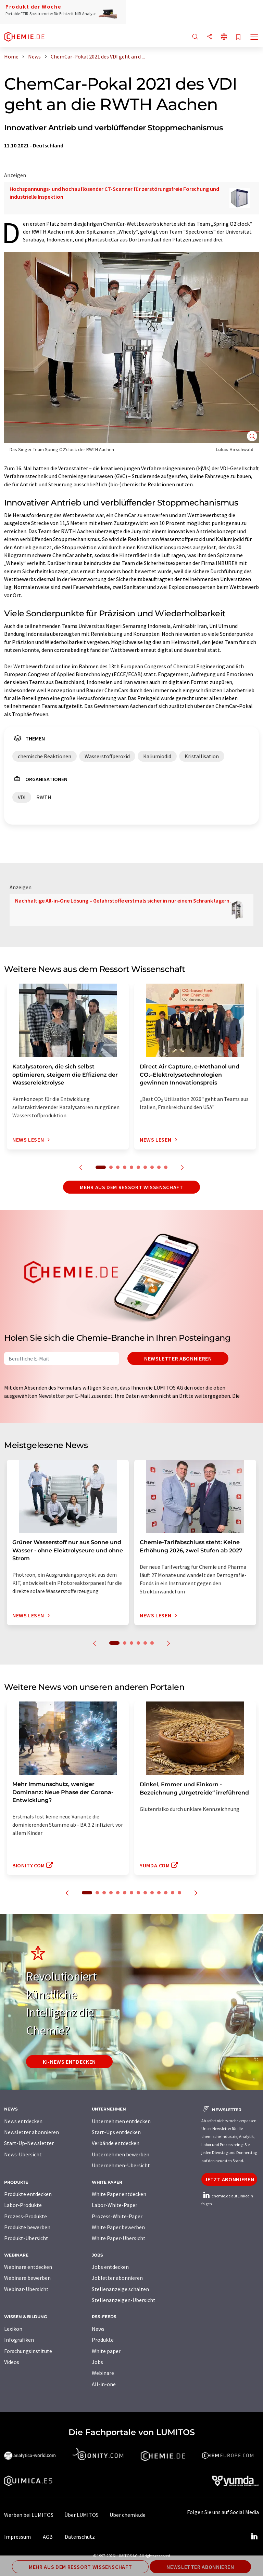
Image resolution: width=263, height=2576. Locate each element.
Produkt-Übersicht (26, 2238)
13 (172, 1892)
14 (179, 1892)
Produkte (103, 2339)
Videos (11, 2361)
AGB (48, 2536)
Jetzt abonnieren (229, 2179)
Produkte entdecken (28, 2194)
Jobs (97, 2361)
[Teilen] (209, 37)
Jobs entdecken (110, 2266)
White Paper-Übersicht (119, 2238)
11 (159, 1892)
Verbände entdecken (115, 2143)
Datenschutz (80, 2536)
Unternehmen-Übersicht (121, 2165)
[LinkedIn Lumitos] (254, 2536)
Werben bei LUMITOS (28, 2514)
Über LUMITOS (81, 2514)
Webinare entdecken (28, 2266)
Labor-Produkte (23, 2205)
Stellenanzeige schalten (120, 2289)
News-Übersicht (23, 2154)
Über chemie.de (128, 2514)
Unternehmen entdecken (121, 2121)
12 (165, 1892)
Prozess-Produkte (25, 2216)
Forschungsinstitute (28, 2351)
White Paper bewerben (118, 2227)
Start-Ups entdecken (116, 2132)
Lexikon (13, 2328)
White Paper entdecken (119, 2194)
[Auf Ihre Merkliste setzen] (238, 37)
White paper (106, 2351)
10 (165, 1167)
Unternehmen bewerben (120, 2154)
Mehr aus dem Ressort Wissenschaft (131, 1187)
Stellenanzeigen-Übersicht (123, 2300)
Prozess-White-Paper (117, 2216)
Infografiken (19, 2339)
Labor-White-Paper (114, 2205)
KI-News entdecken (69, 2061)
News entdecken (23, 2121)
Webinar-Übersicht (26, 2289)
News (98, 2328)
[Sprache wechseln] (224, 37)
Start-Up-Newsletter (29, 2143)
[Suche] (195, 37)
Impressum (17, 2536)
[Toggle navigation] (254, 37)
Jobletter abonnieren (117, 2277)
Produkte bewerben (27, 2227)
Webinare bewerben (27, 2277)
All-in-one (104, 2384)
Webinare (103, 2372)
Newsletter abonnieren (178, 1358)
